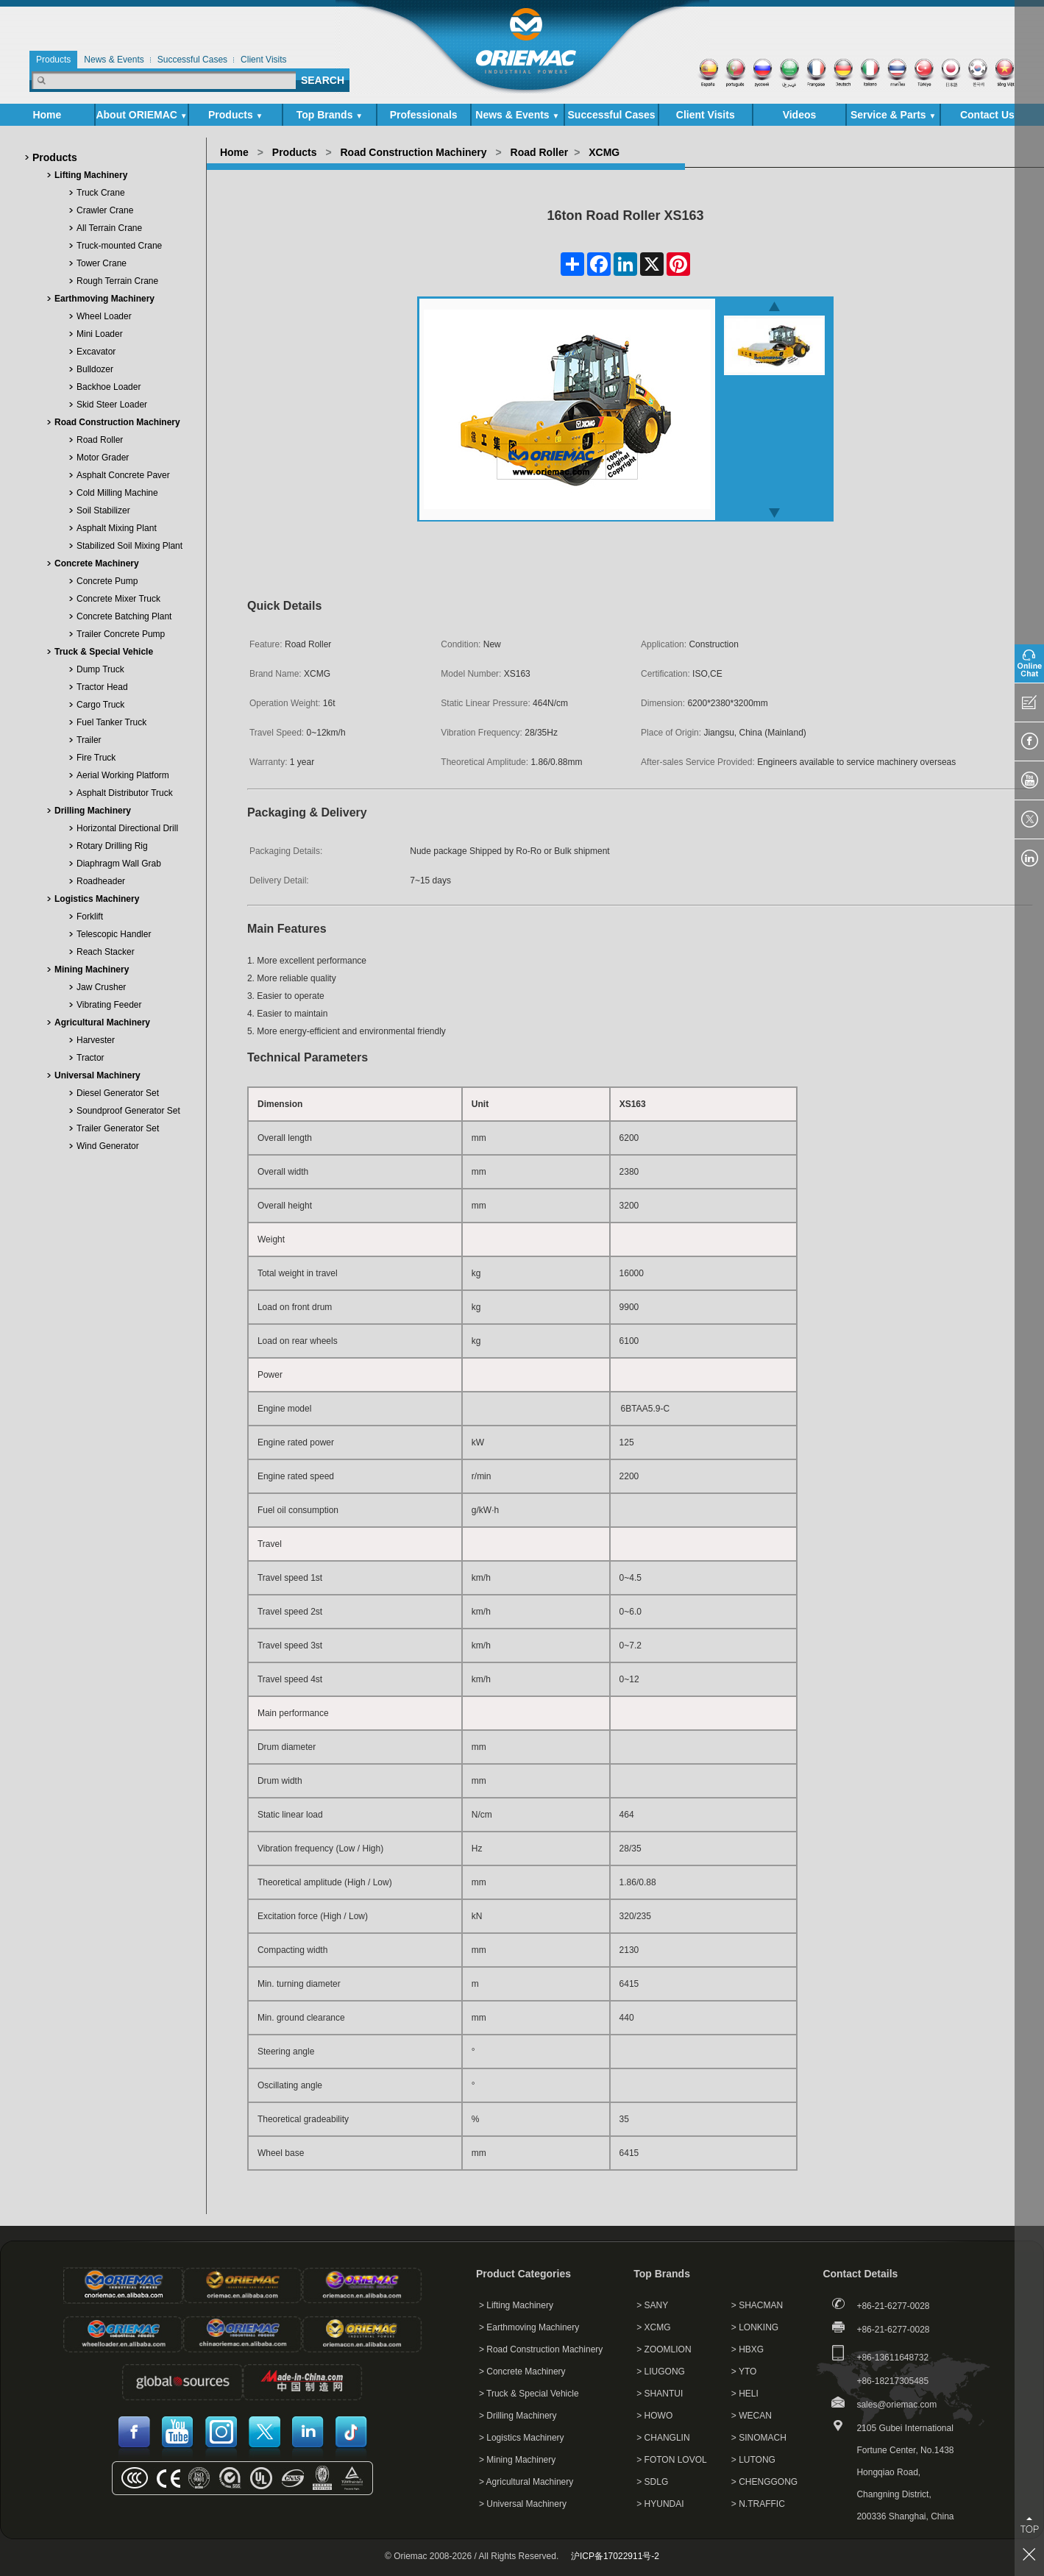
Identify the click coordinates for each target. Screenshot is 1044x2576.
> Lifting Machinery (516, 2305)
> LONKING (754, 2327)
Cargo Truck (100, 705)
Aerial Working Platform (123, 775)
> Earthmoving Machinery (529, 2327)
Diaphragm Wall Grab (119, 863)
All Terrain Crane (109, 228)
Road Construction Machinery (117, 422)
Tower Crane (102, 263)
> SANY (652, 2305)
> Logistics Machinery (521, 2438)
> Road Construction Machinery (541, 2349)
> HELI (745, 2393)
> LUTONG (753, 2460)
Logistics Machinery (96, 899)
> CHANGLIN (662, 2438)
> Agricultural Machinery (526, 2482)
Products (235, 115)
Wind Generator (108, 1146)
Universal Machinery (97, 1075)
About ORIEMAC (141, 115)
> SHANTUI (659, 2393)
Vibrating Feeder (109, 1005)
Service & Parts (894, 115)
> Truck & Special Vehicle (529, 2393)
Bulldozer (95, 369)
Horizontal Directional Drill (127, 828)
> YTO (744, 2371)
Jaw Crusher (101, 987)
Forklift (90, 916)
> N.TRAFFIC (758, 2504)
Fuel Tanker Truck (111, 722)
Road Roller (100, 440)
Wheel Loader (104, 316)
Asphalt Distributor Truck (125, 793)
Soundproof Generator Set (128, 1111)
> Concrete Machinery (522, 2371)
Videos (800, 115)
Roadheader (101, 881)
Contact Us (987, 115)
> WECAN (751, 2415)
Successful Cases (612, 115)
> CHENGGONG (764, 2482)
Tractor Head (102, 687)
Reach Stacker (106, 952)
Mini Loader (100, 334)
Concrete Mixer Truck (118, 599)
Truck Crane (101, 193)
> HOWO (654, 2415)
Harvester (96, 1040)
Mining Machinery (91, 969)
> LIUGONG (660, 2371)
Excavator (96, 351)
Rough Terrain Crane (117, 281)
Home (46, 115)
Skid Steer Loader (112, 404)
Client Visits (705, 115)
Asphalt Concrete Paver (123, 475)
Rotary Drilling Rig (112, 846)
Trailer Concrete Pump (121, 634)
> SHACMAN (757, 2305)
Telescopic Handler (114, 934)
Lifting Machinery (90, 175)
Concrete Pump (107, 581)
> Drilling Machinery (518, 2415)
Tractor (90, 1058)
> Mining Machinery (517, 2460)
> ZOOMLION (663, 2349)
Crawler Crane (105, 210)
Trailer (89, 740)
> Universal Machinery (523, 2504)
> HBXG (747, 2349)
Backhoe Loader (109, 387)
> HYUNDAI (659, 2504)
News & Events (517, 115)
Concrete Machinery (96, 563)
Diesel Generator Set (118, 1093)
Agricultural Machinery (102, 1022)
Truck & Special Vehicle (103, 652)
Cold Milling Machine (117, 493)
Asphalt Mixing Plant (117, 528)
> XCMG (653, 2327)
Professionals (424, 115)
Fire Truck (96, 757)
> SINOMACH (758, 2438)
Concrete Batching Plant (124, 616)
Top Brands (329, 115)
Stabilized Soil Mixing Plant (129, 546)
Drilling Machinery (92, 810)
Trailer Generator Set (118, 1128)
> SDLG (652, 2482)
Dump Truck (100, 669)
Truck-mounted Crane (119, 246)
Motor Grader (103, 457)
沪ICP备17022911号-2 (615, 2556)
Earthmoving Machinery (104, 298)
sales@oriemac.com (896, 2404)
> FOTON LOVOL (671, 2460)
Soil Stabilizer (103, 510)
